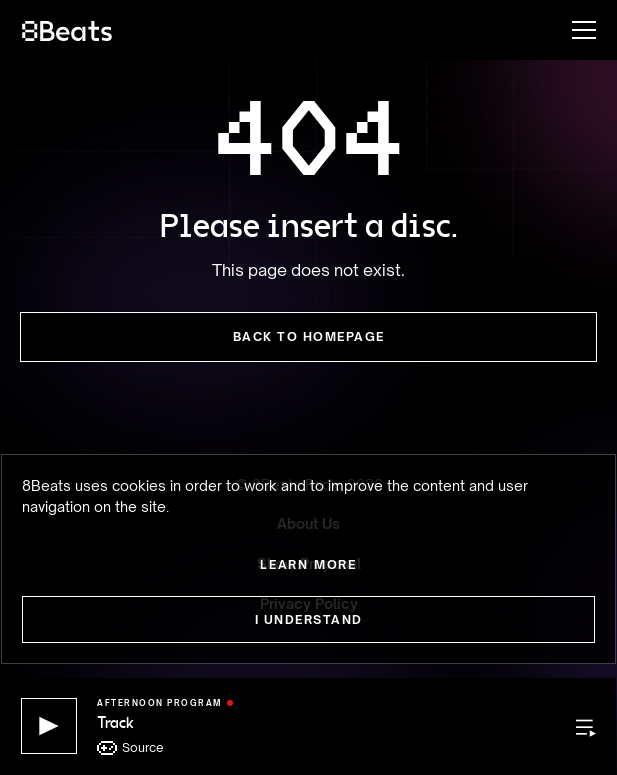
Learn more (308, 564)
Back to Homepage (309, 336)
